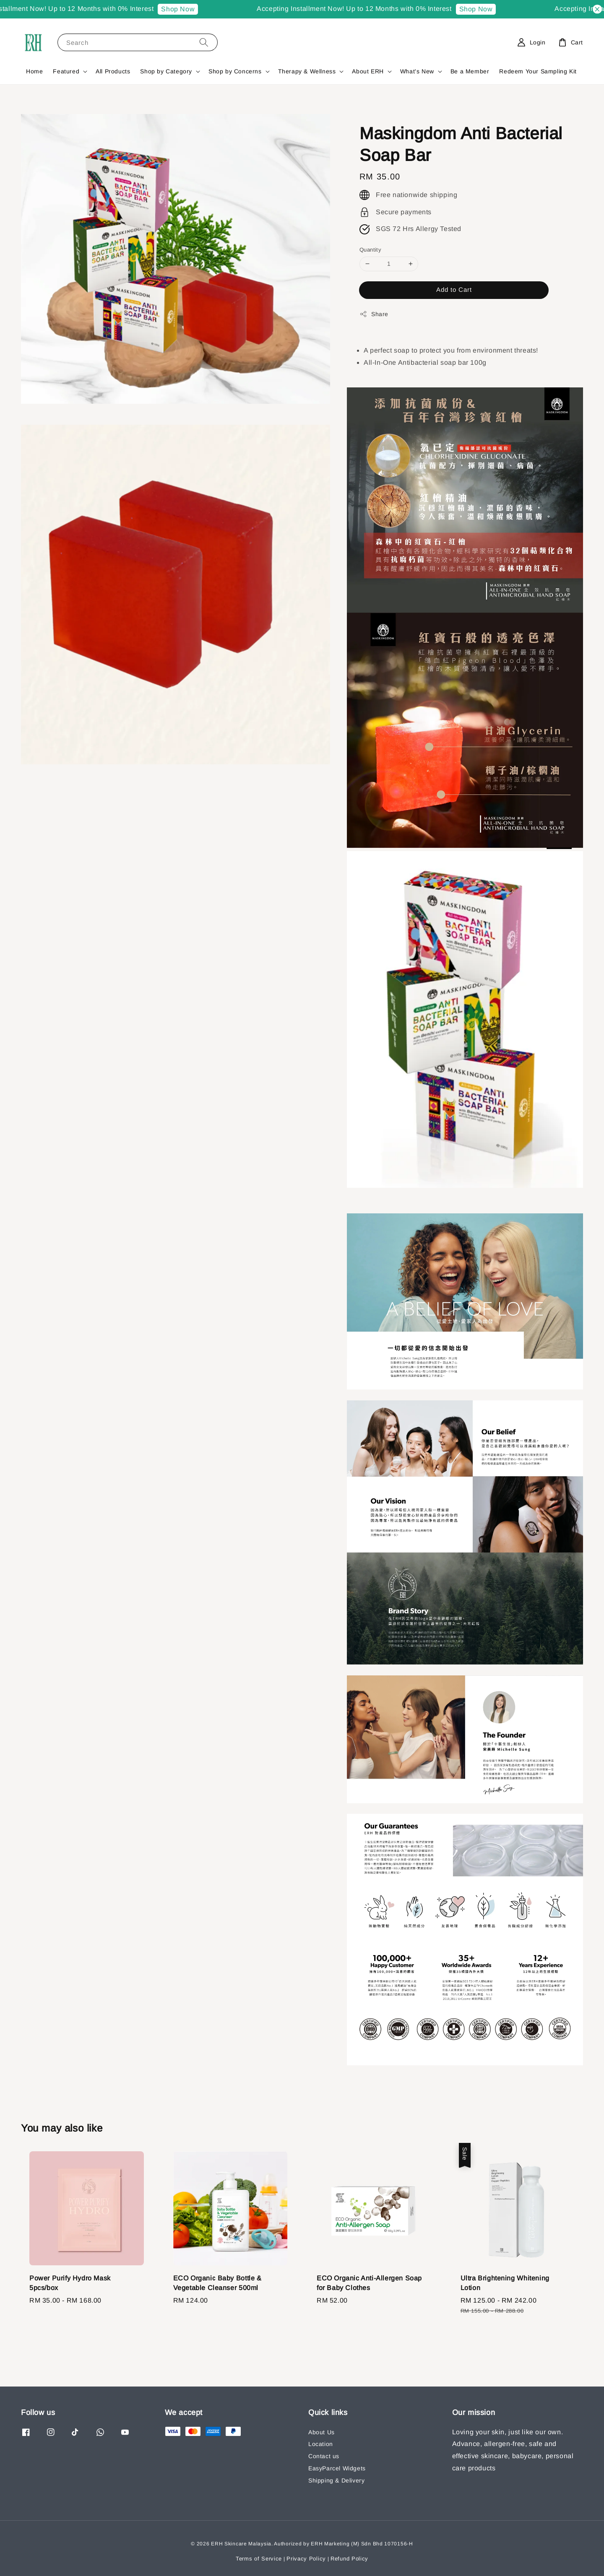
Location (320, 2444)
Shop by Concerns (235, 71)
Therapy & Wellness (307, 71)
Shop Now (188, 9)
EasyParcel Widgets (337, 2468)
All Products (113, 71)
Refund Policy (349, 2558)
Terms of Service (259, 2558)
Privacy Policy (306, 2558)
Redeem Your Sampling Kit (537, 71)
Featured (66, 71)
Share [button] (373, 314)
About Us (321, 2432)
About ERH (367, 71)
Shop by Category (166, 71)
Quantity (370, 250)
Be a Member (469, 71)
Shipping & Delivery (336, 2480)
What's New (417, 71)
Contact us (323, 2456)
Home (34, 71)
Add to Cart (454, 289)
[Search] (203, 42)
